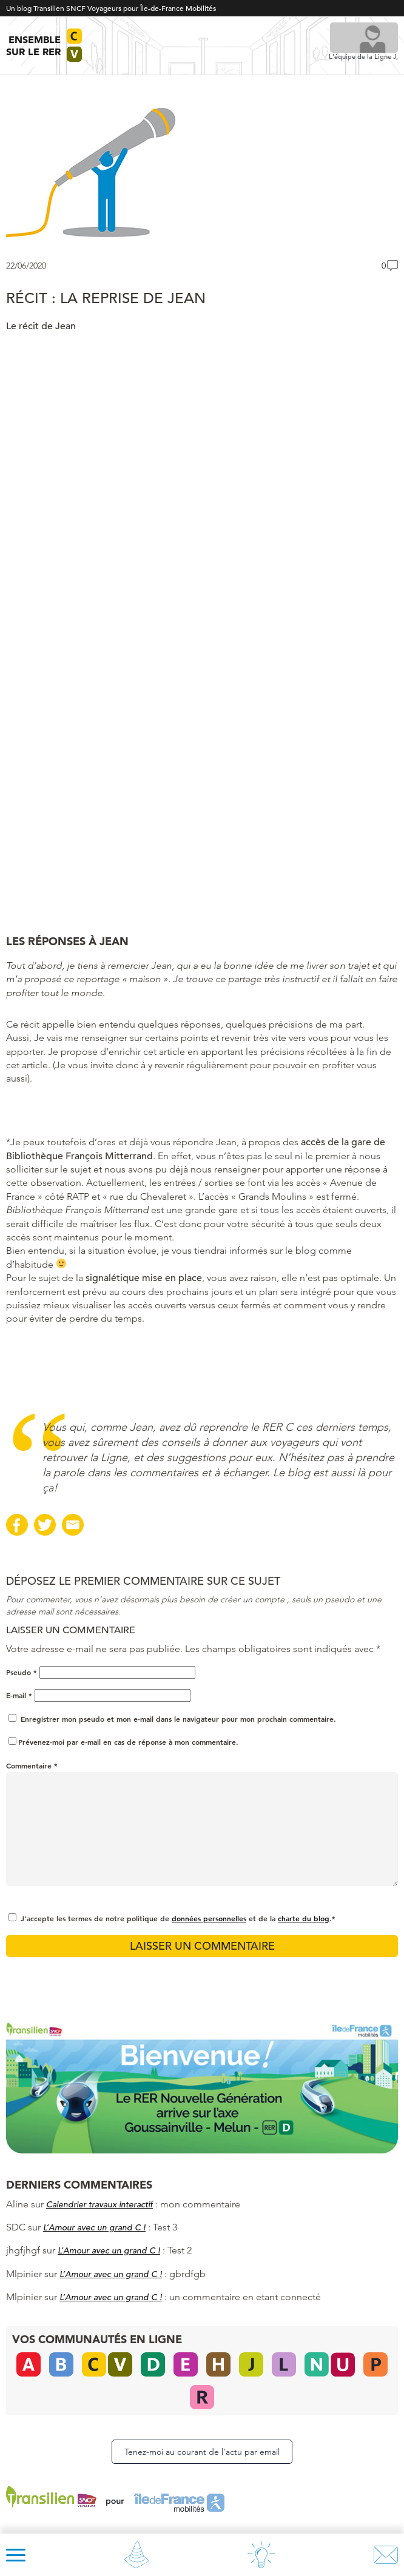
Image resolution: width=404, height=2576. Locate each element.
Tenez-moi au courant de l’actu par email (202, 2451)
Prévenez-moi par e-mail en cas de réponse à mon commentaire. (123, 1742)
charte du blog (303, 1918)
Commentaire (32, 1765)
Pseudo (21, 1672)
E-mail (19, 1695)
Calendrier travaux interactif (99, 2204)
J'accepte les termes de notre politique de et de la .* (178, 1918)
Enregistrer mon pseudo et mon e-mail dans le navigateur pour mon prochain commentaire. (178, 1719)
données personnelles (209, 1918)
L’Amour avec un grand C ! (94, 2227)
